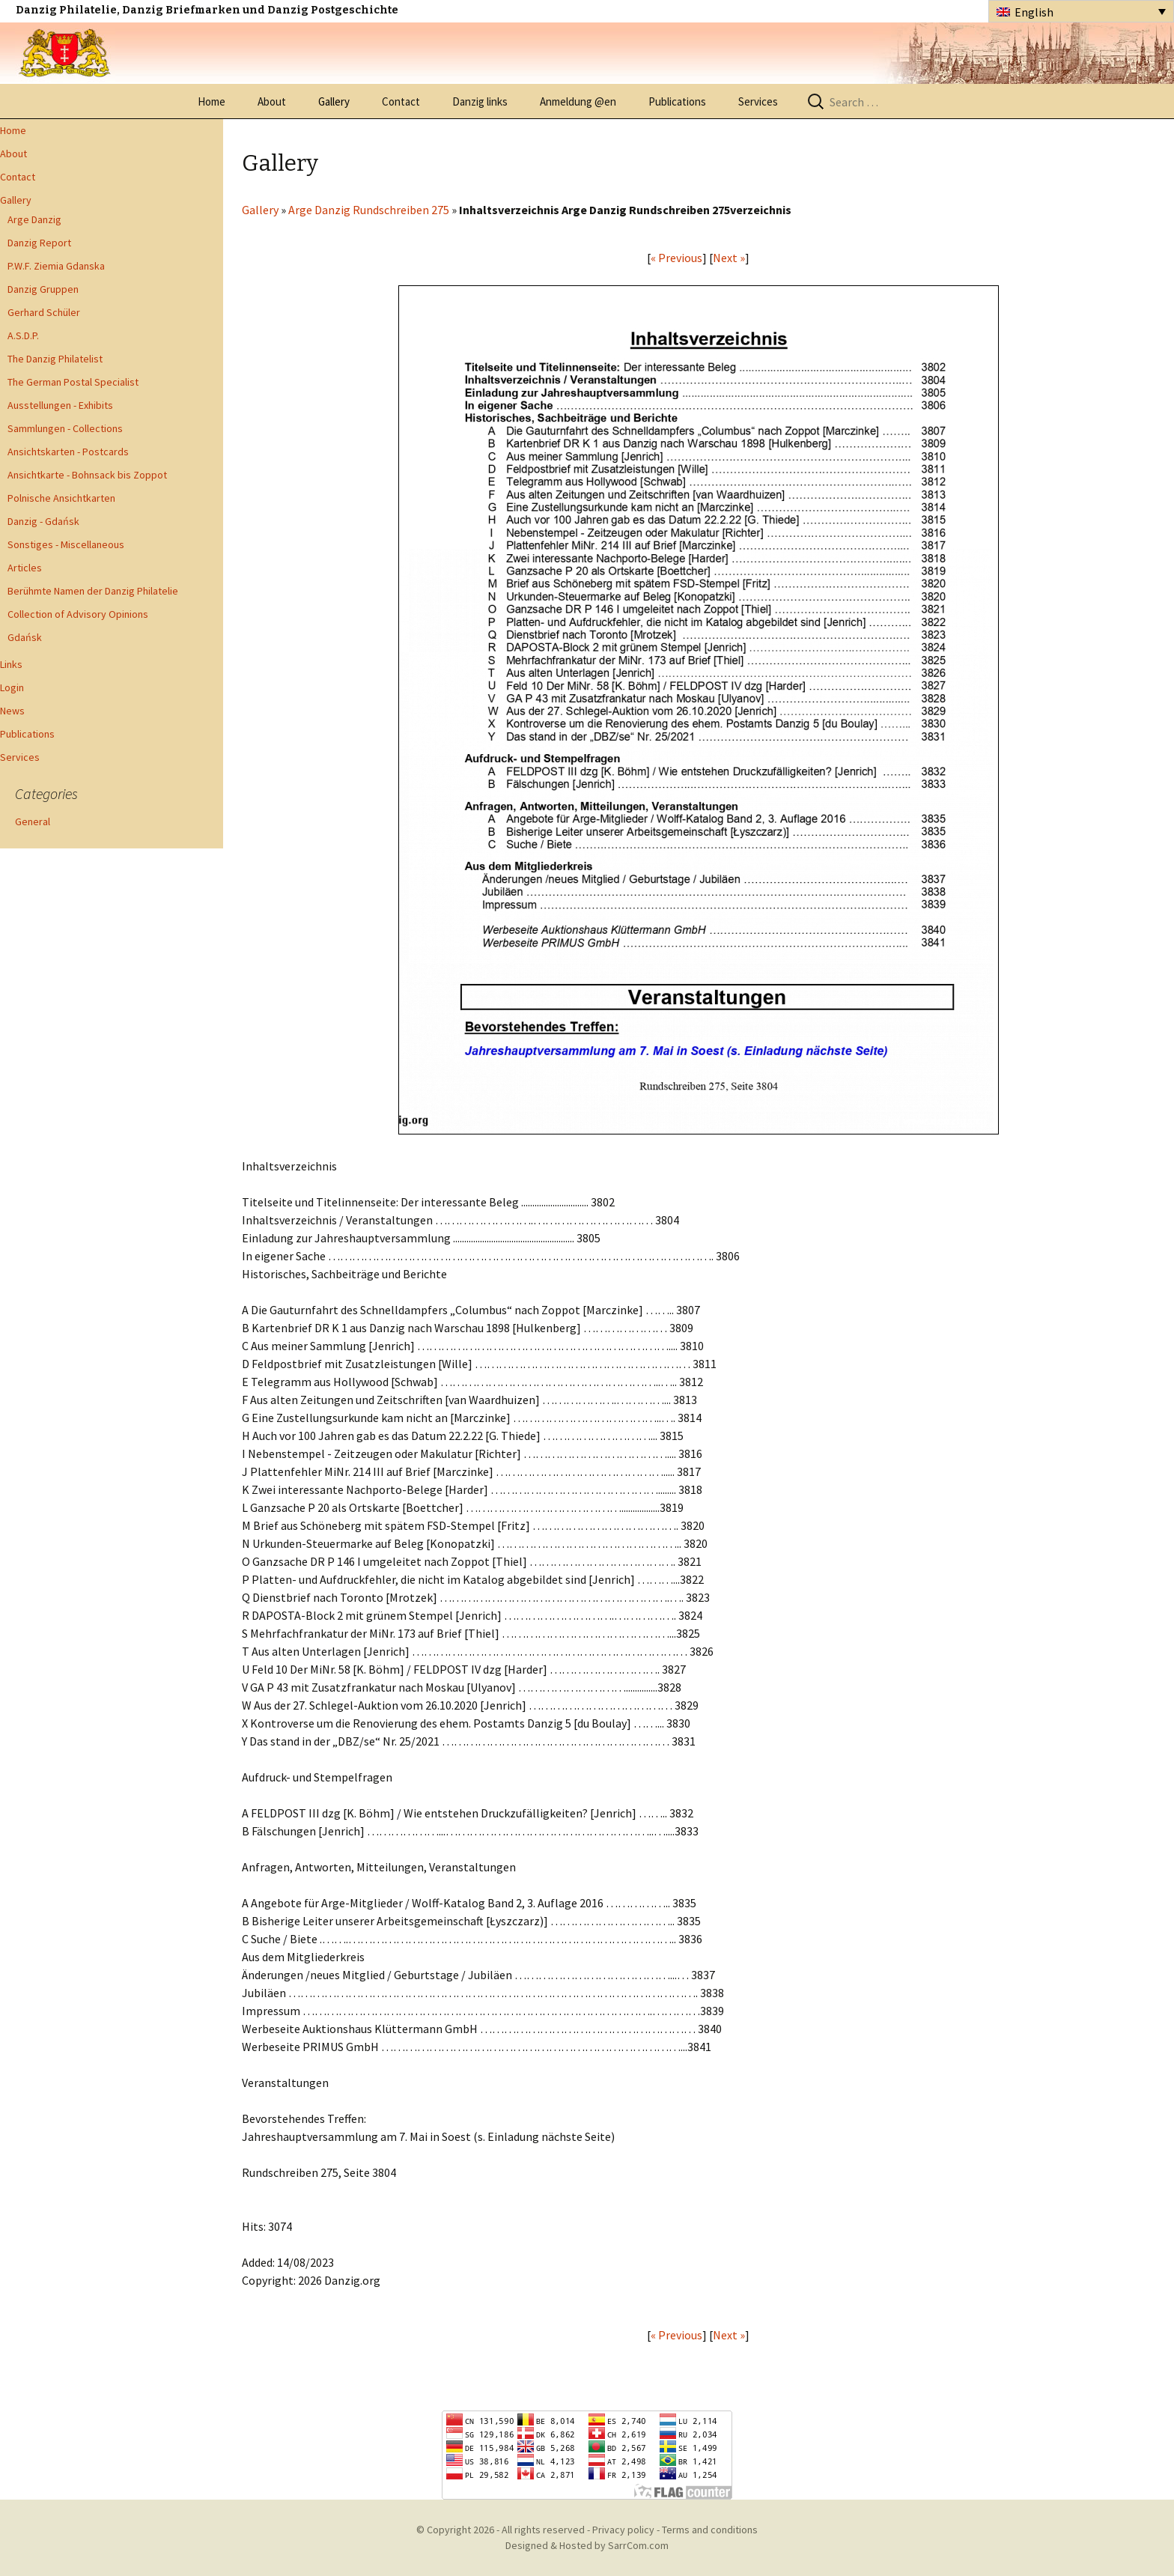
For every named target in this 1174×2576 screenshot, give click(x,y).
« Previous (676, 257)
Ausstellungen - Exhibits (60, 405)
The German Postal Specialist (73, 382)
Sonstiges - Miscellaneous (65, 544)
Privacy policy (623, 2529)
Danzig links (480, 101)
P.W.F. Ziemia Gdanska (56, 266)
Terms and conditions (710, 2529)
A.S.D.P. (23, 335)
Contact (401, 101)
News (12, 710)
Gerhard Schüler (43, 312)
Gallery (334, 101)
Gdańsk (24, 637)
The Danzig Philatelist (55, 358)
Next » (729, 257)
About (272, 101)
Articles (24, 567)
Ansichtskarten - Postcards (68, 451)
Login (12, 687)
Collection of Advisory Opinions (77, 614)
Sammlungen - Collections (65, 428)
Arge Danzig (34, 219)
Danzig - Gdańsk (43, 521)
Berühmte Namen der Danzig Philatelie (92, 591)
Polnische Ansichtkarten (61, 498)
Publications (677, 101)
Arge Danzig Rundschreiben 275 (368, 209)
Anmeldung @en (578, 101)
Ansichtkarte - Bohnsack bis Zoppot (87, 475)
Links (11, 664)
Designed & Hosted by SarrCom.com (587, 2545)
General (32, 821)
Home (211, 101)
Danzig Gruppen (43, 289)
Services (758, 101)
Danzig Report (39, 242)
